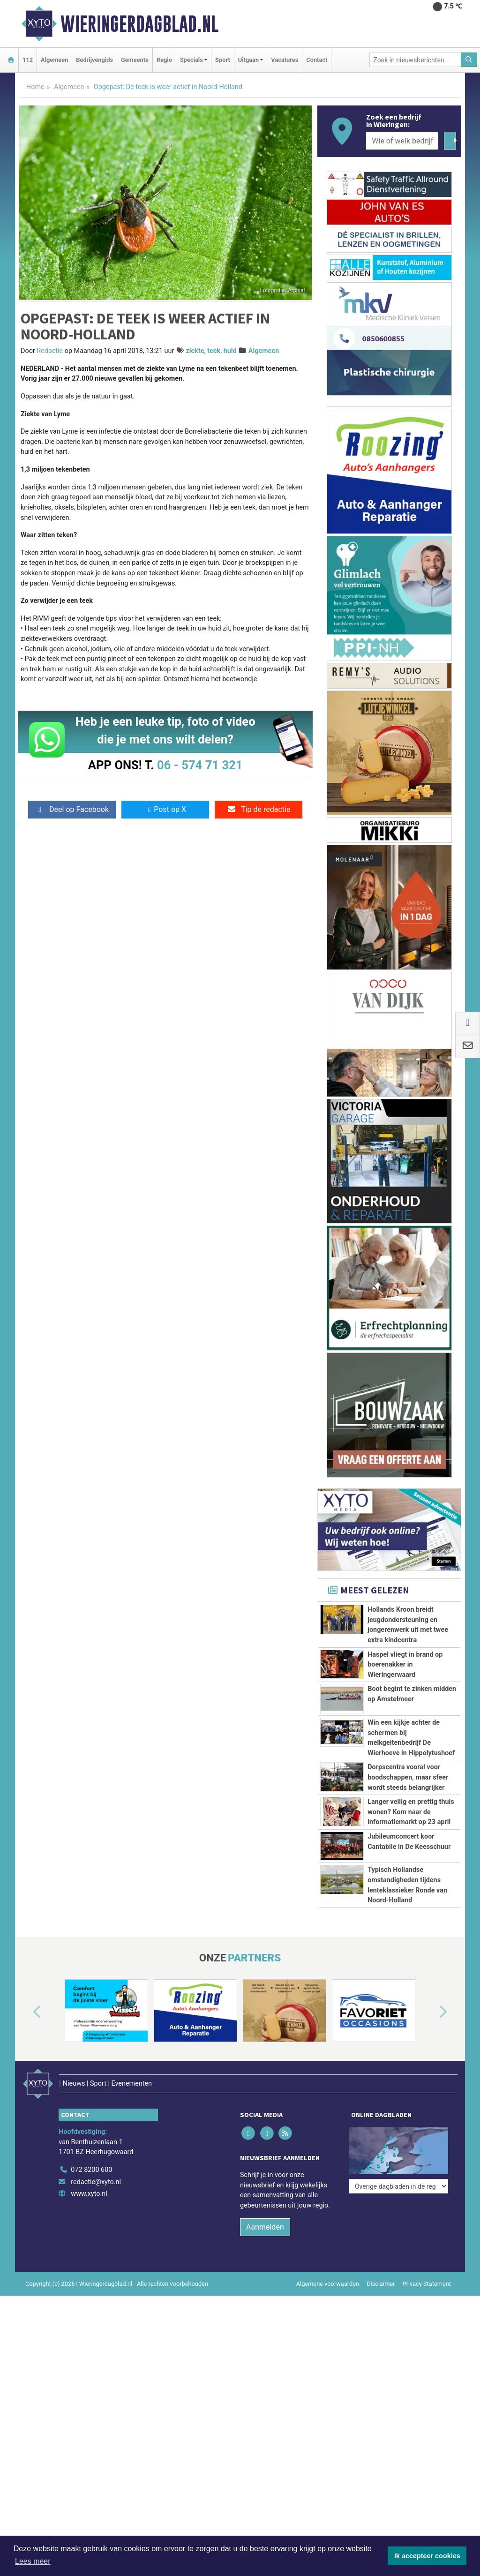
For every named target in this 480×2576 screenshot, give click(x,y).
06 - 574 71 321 (199, 765)
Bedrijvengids (94, 59)
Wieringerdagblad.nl (139, 23)
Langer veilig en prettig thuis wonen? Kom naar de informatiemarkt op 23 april (411, 1812)
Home (35, 87)
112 (27, 59)
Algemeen (54, 59)
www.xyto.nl (89, 2181)
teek (213, 351)
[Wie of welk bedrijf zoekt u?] (402, 141)
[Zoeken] (469, 60)
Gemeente (135, 59)
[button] (26, 2012)
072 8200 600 (91, 2157)
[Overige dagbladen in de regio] (398, 2136)
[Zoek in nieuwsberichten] (415, 60)
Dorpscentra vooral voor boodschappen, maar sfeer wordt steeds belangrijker (408, 1777)
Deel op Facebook (72, 809)
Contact (316, 59)
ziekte (195, 351)
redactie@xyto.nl (96, 2169)
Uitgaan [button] (248, 59)
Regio (164, 59)
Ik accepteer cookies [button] (427, 2556)
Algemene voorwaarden (327, 2271)
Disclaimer (381, 2271)
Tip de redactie (258, 809)
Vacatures (284, 59)
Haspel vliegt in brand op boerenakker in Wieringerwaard (405, 1665)
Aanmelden (265, 2214)
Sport (222, 59)
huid (230, 351)
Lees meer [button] (33, 2561)
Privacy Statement (427, 2271)
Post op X (165, 809)
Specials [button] (191, 59)
